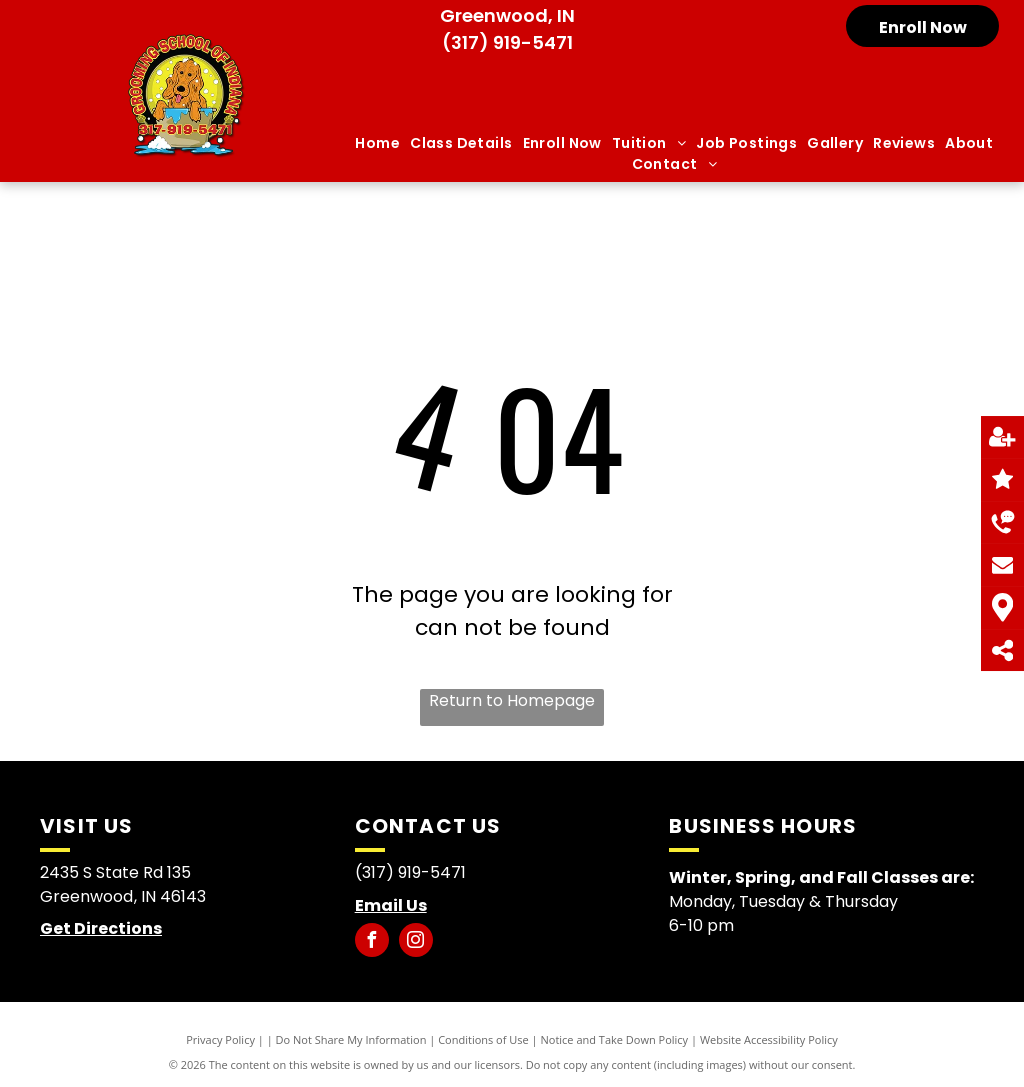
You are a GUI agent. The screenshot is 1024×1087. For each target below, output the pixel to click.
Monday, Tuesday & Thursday (785, 901)
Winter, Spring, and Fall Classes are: (821, 877)
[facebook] (372, 942)
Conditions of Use (483, 1039)
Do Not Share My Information (351, 1039)
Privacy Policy (220, 1039)
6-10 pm (701, 925)
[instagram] (416, 942)
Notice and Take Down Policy (615, 1039)
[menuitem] (377, 143)
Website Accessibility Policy (769, 1039)
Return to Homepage (512, 700)
